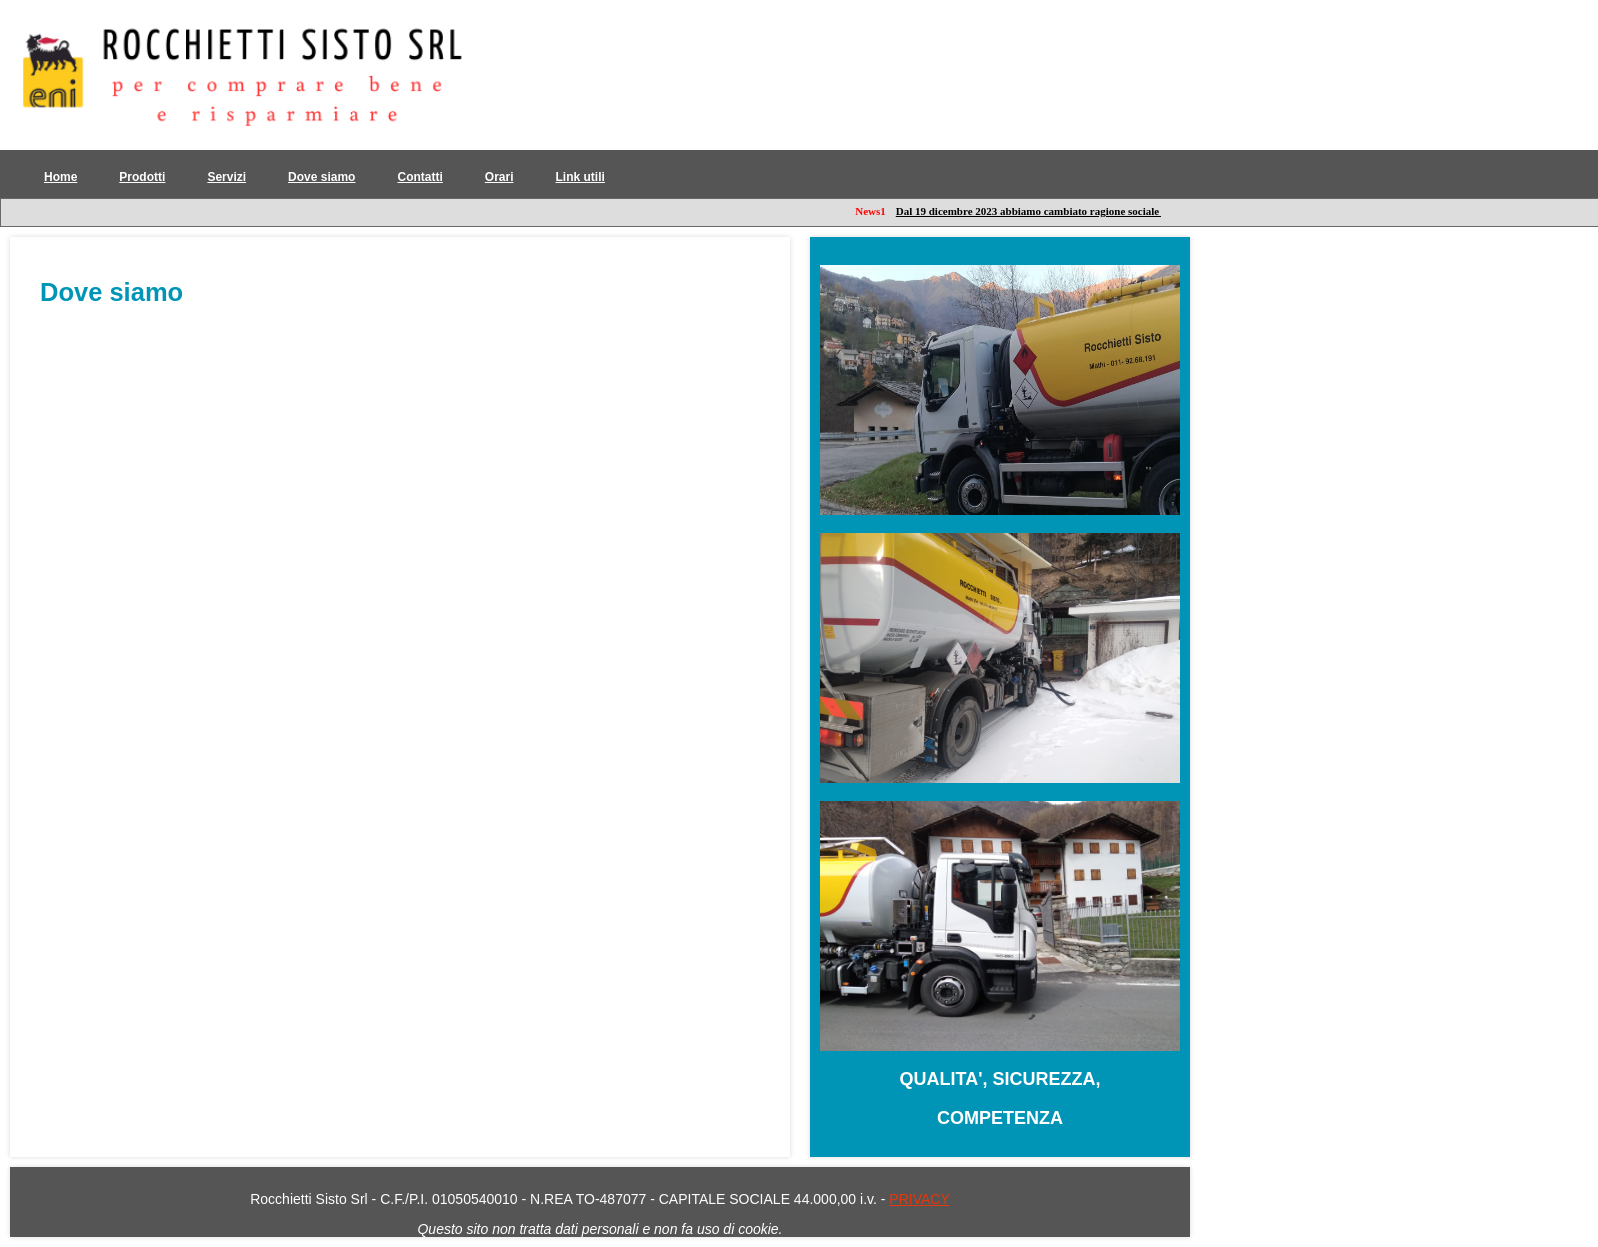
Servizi (226, 177)
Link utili (580, 177)
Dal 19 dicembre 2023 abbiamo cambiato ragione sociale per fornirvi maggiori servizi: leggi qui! (1125, 211)
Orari (499, 177)
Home (60, 177)
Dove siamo (321, 177)
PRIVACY (919, 1199)
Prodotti (142, 177)
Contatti (419, 177)
